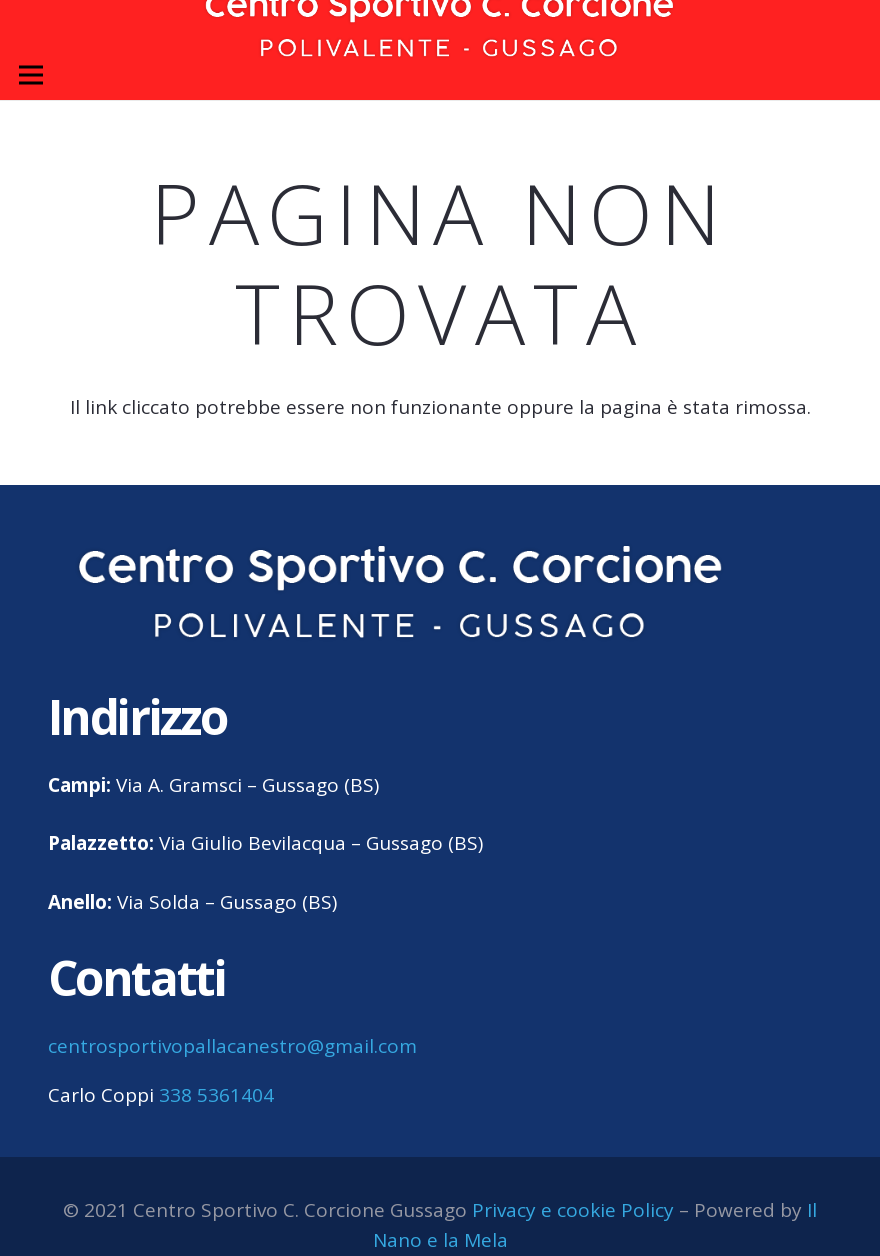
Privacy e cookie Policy (573, 1210)
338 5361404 (216, 1095)
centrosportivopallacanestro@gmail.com (232, 1046)
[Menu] (31, 75)
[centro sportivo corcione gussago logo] (401, 594)
